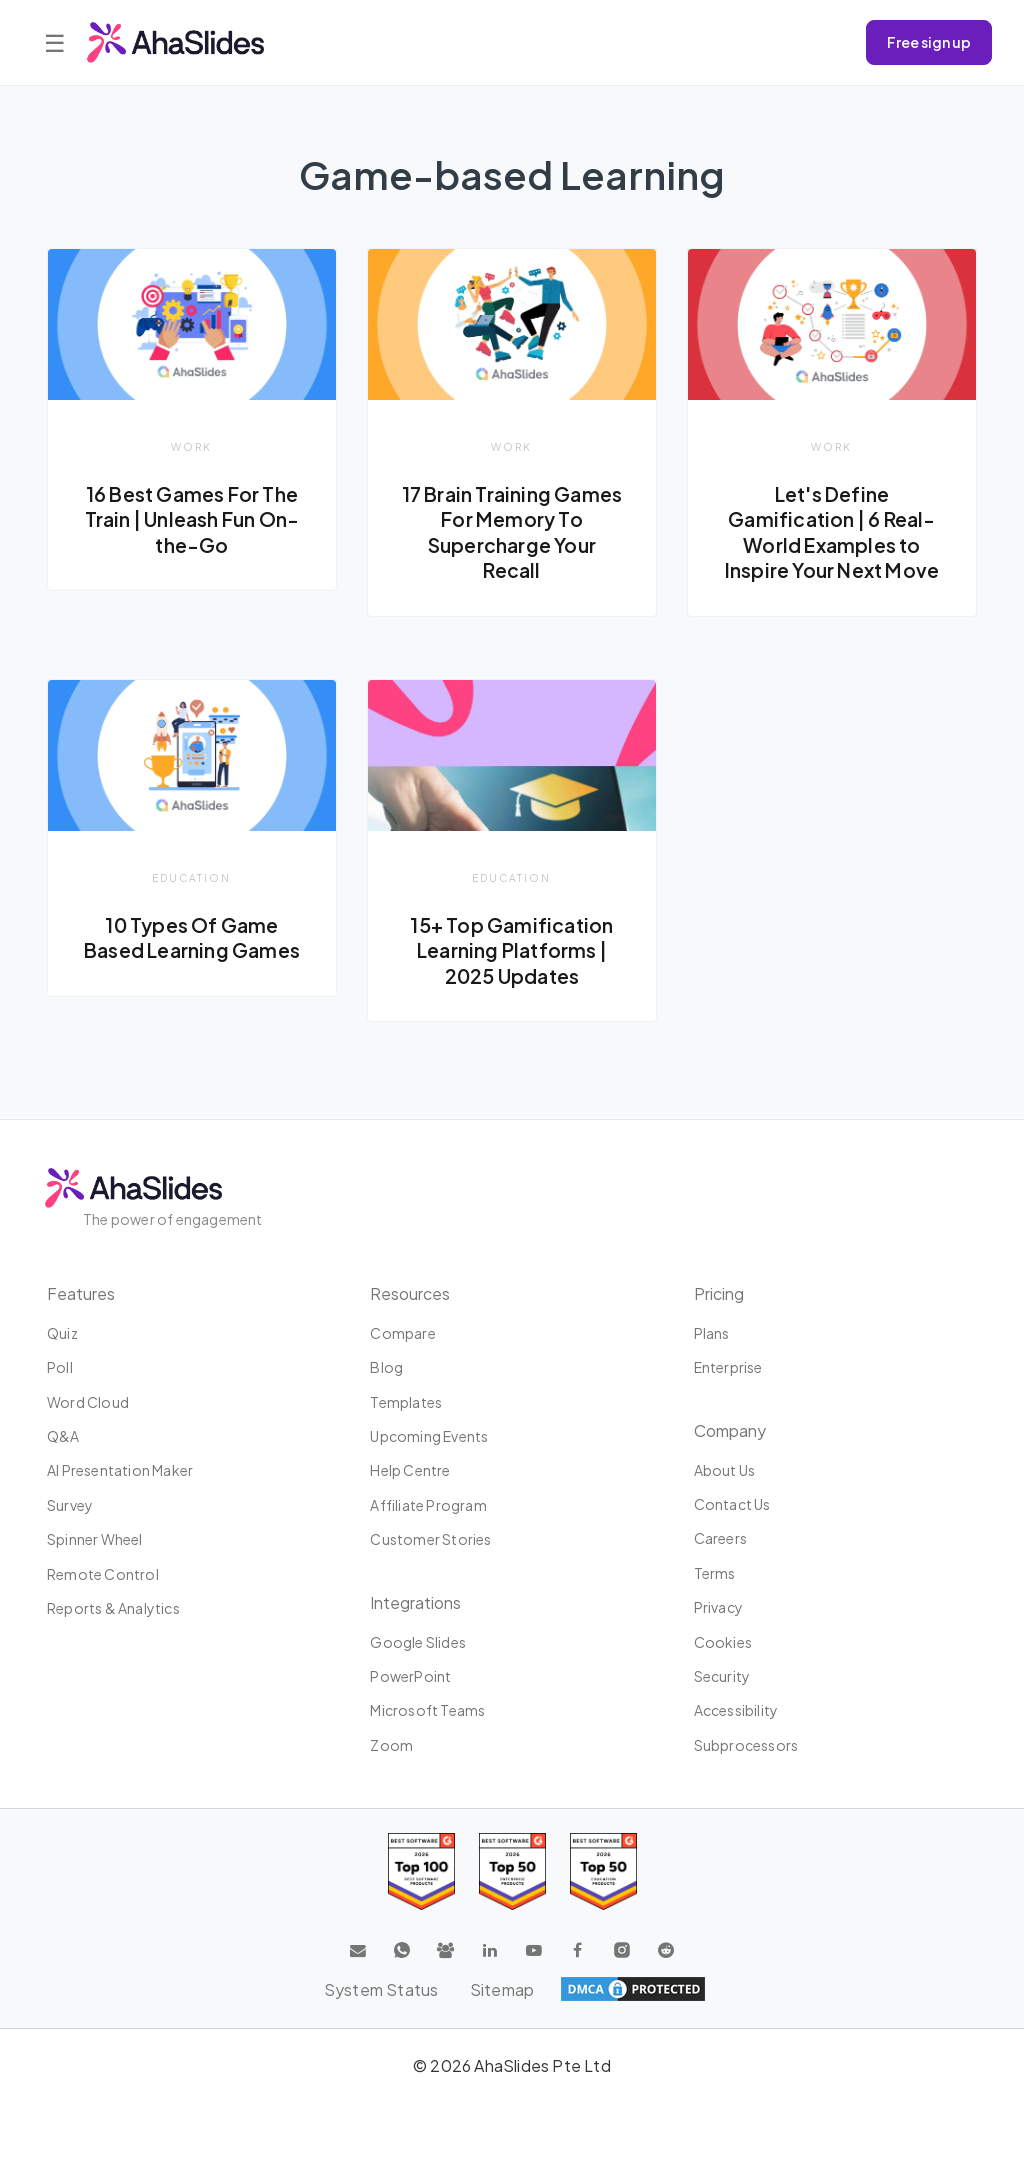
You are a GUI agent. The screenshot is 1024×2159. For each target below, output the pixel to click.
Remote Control (103, 1574)
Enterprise (728, 1367)
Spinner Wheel (95, 1539)
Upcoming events (429, 1436)
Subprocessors (746, 1745)
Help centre (410, 1470)
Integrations (415, 1602)
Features (81, 1293)
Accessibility (736, 1710)
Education (191, 877)
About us (725, 1470)
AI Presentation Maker (120, 1470)
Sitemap (502, 1989)
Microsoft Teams (427, 1710)
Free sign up (929, 42)
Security (722, 1676)
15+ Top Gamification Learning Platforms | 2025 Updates (512, 950)
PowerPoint (410, 1676)
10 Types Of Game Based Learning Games (191, 938)
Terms (715, 1573)
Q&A (63, 1436)
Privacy (718, 1607)
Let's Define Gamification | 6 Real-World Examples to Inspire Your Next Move (831, 532)
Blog (386, 1367)
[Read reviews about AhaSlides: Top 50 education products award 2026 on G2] (512, 1871)
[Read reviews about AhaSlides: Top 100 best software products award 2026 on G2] (421, 1871)
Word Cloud (88, 1402)
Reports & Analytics (113, 1608)
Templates (406, 1402)
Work (191, 446)
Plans (712, 1333)
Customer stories (430, 1539)
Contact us (732, 1504)
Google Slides (418, 1642)
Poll (60, 1367)
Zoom (391, 1745)
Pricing (719, 1293)
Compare (402, 1333)
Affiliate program (428, 1505)
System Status (380, 1989)
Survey (70, 1505)
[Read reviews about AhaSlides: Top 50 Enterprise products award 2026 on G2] (603, 1871)
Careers (720, 1538)
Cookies (723, 1642)
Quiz (62, 1333)
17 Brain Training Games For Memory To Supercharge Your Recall (512, 532)
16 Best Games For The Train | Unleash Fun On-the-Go (192, 519)
